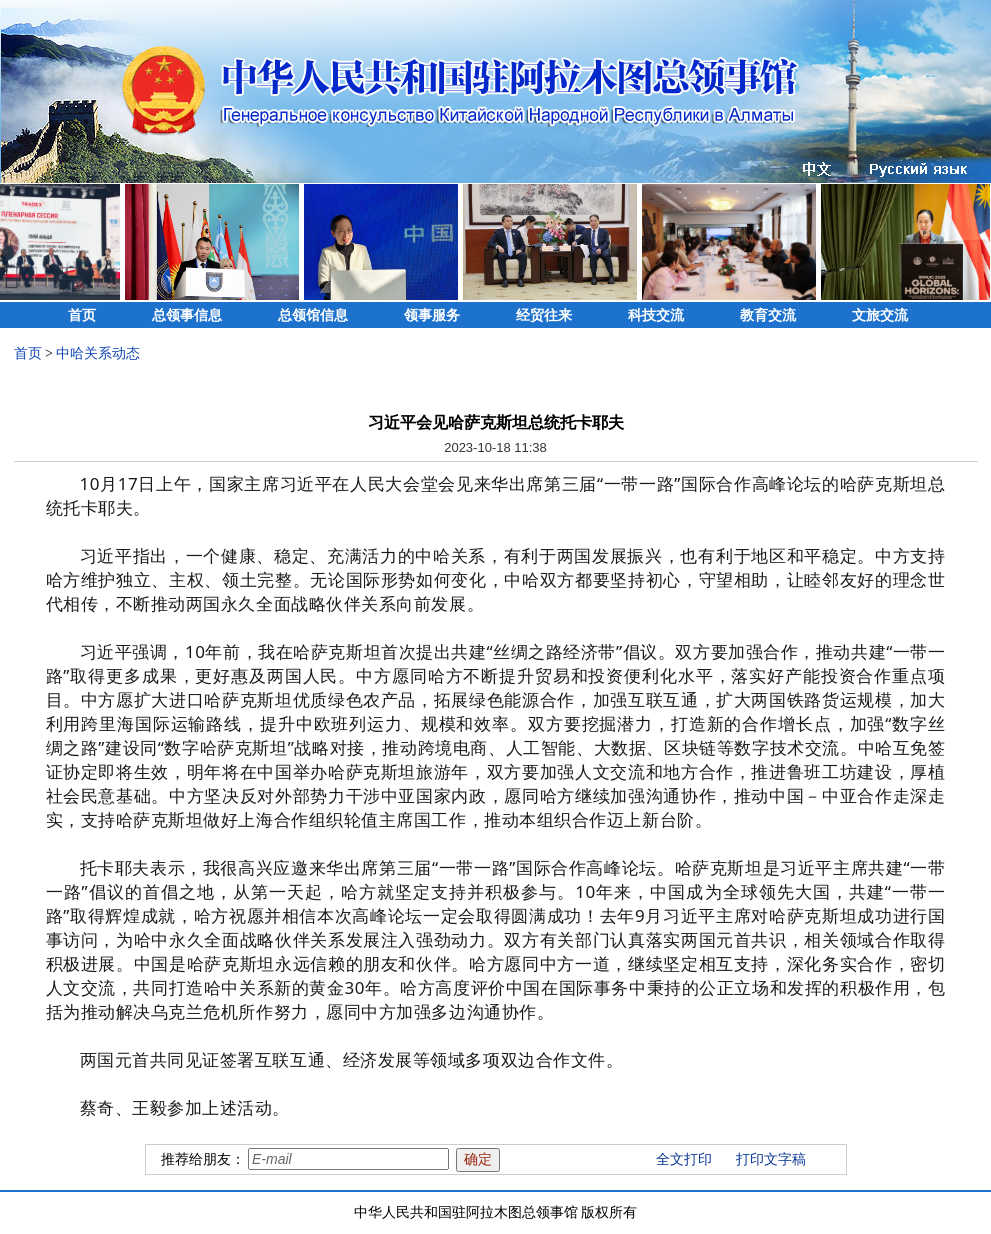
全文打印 (684, 1159)
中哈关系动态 (98, 353)
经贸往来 (544, 315)
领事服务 (432, 315)
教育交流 (768, 315)
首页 (82, 315)
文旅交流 (880, 315)
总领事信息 (187, 315)
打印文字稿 (771, 1159)
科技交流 (656, 315)
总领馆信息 (313, 315)
